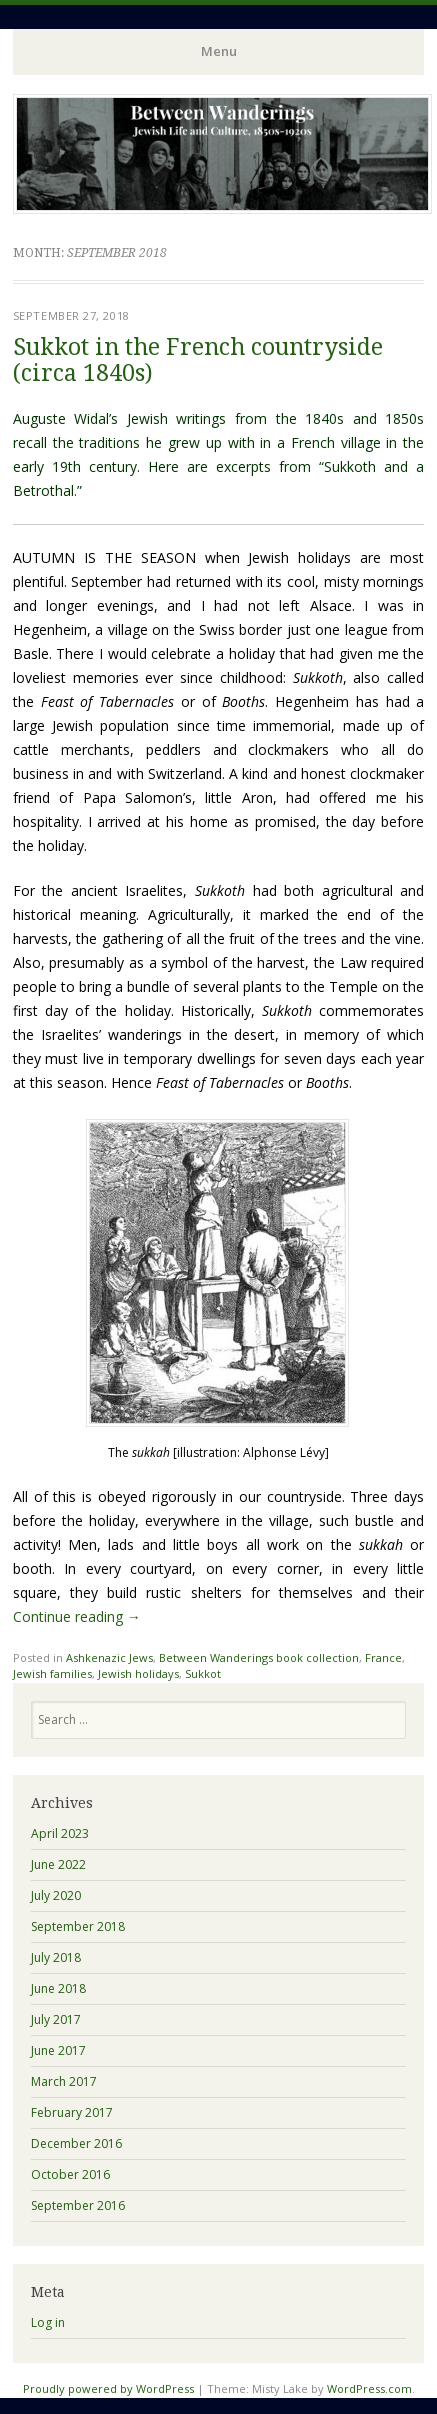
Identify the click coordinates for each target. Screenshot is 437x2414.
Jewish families (52, 1673)
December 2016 (76, 2143)
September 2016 (78, 2205)
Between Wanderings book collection (259, 1657)
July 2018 (56, 1957)
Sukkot (203, 1673)
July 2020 (56, 1895)
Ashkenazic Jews (109, 1657)
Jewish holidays (138, 1673)
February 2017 (72, 2112)
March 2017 (64, 2081)
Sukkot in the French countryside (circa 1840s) (198, 360)
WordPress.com (369, 2388)
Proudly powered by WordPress (108, 2388)
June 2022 (58, 1864)
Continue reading (77, 1616)
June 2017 (58, 2050)
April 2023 (60, 1833)
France (383, 1657)
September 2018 (78, 1926)
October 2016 (70, 2174)
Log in (48, 2322)
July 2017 (56, 2019)
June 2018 (58, 1988)
